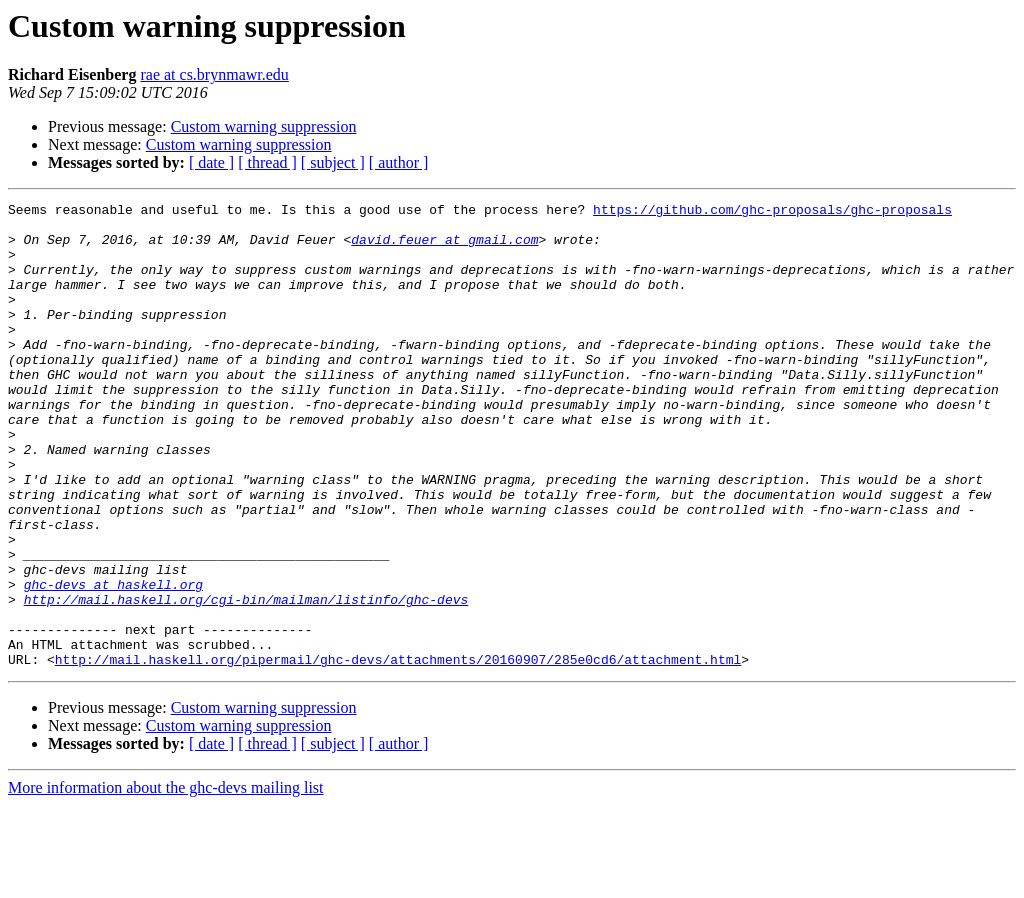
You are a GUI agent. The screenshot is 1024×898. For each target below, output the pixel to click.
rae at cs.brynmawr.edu (214, 74)
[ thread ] (267, 162)
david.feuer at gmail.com (444, 248)
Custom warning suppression (264, 126)
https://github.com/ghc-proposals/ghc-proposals (772, 212)
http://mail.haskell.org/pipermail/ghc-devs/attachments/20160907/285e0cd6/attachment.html (398, 752)
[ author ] (399, 162)
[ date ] (211, 162)
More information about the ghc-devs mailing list (166, 880)
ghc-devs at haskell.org (113, 662)
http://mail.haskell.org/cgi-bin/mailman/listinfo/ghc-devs (246, 680)
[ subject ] (333, 162)
